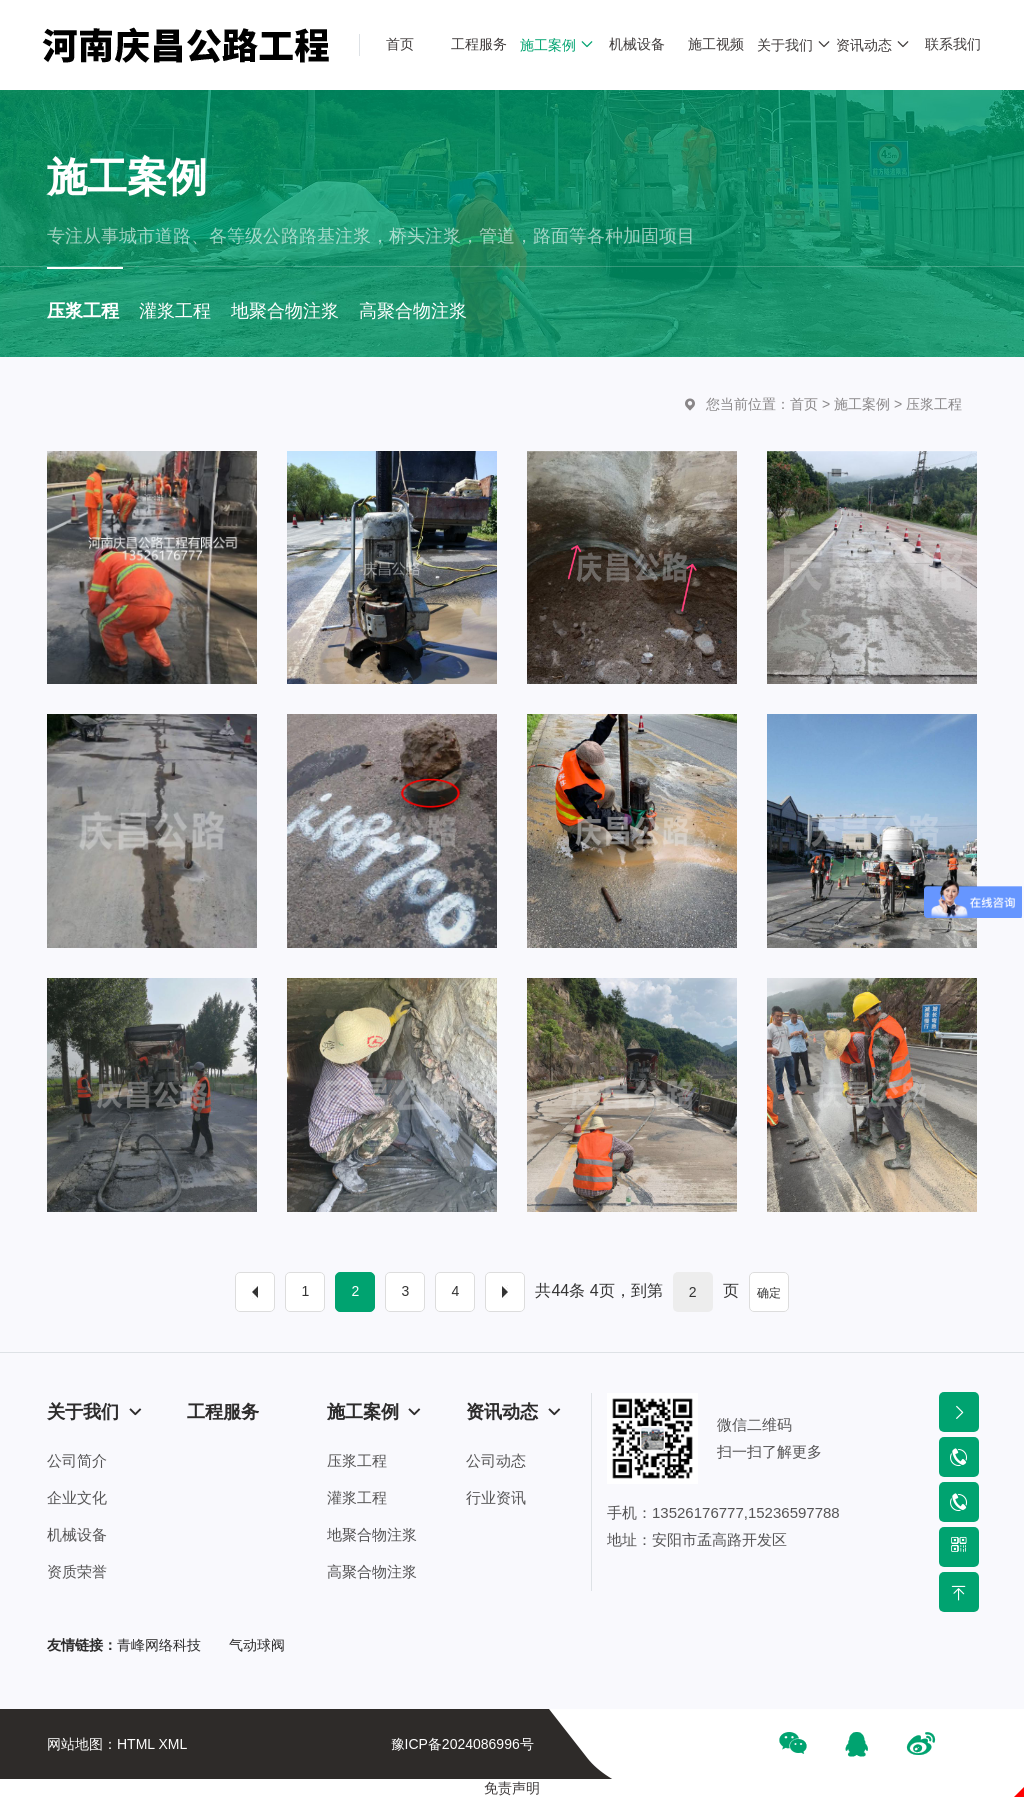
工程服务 (223, 1412)
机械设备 (77, 1534)
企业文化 (77, 1497)
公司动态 (496, 1460)
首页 (804, 404)
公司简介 (77, 1460)
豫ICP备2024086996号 (462, 1744)
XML (172, 1744)
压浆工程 (934, 404)
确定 (769, 1293)
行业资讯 (496, 1497)
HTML (136, 1744)
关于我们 (95, 1412)
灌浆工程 (357, 1497)
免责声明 (512, 1788)
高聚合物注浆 (372, 1571)
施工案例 (862, 404)
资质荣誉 (77, 1571)
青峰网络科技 (159, 1645)
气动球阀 (257, 1645)
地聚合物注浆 (372, 1534)
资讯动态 (514, 1412)
